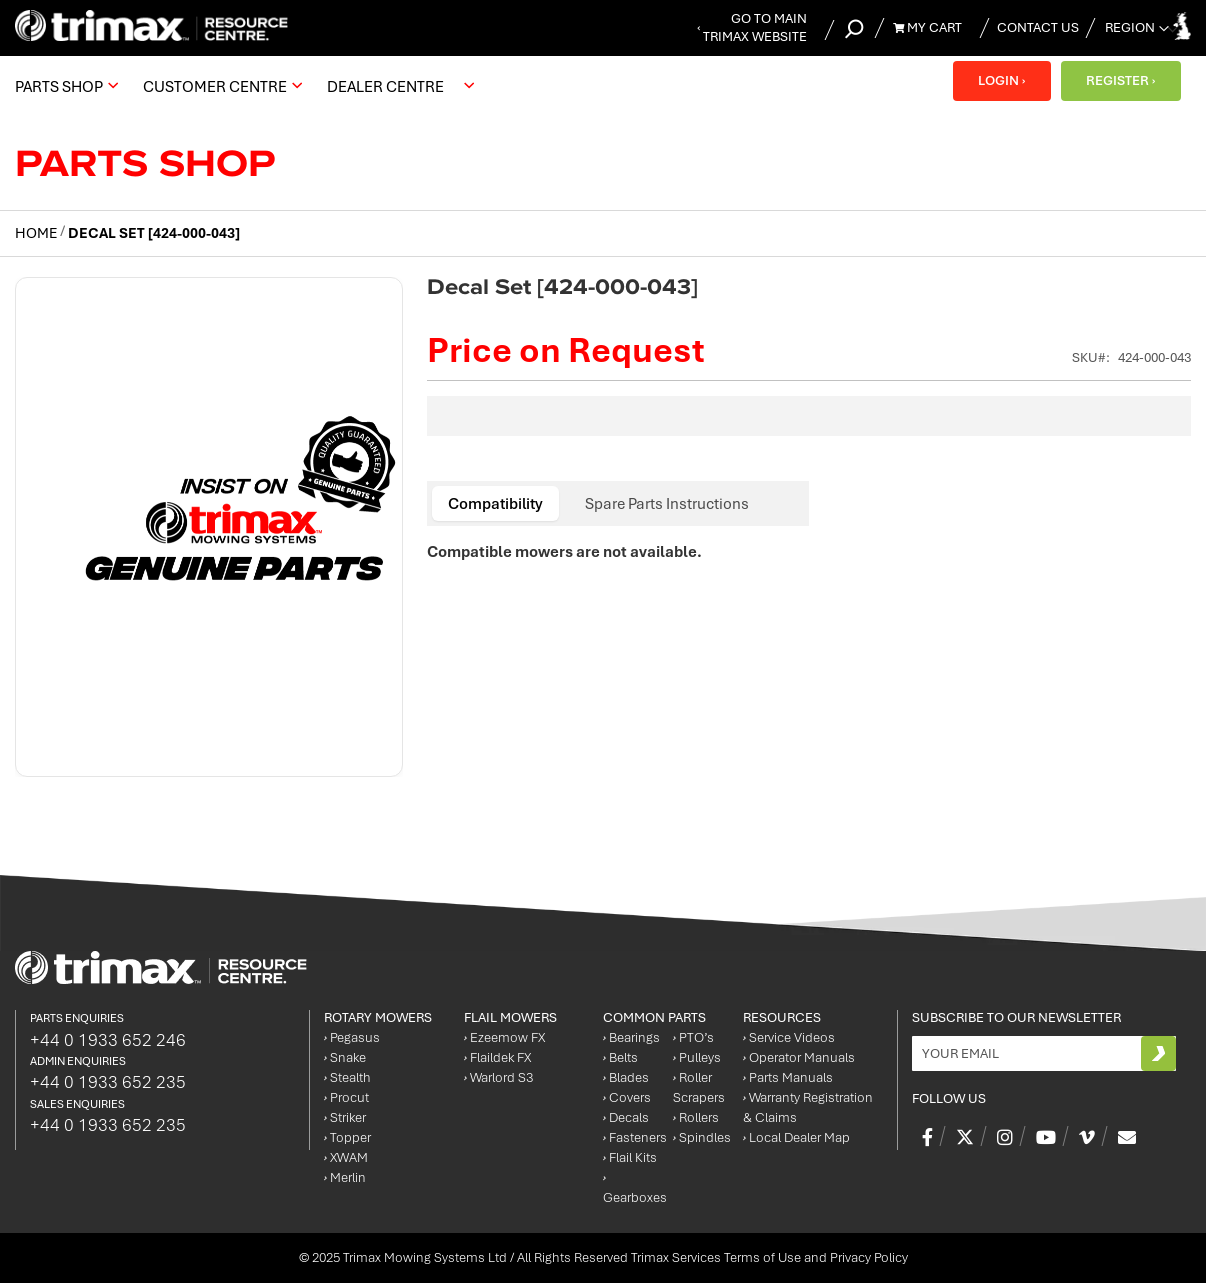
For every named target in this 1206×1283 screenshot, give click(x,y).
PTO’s (693, 1037)
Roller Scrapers (699, 1087)
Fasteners (635, 1137)
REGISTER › (1120, 80)
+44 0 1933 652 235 (108, 1082)
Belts (620, 1057)
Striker (345, 1117)
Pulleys (697, 1057)
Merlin (345, 1177)
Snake (345, 1057)
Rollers (696, 1117)
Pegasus (352, 1037)
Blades (626, 1077)
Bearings (631, 1037)
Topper (347, 1137)
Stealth (347, 1077)
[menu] (249, 86)
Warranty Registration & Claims (808, 1107)
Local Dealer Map (796, 1137)
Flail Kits (630, 1157)
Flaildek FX (497, 1057)
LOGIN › (1001, 80)
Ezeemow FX (504, 1037)
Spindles (702, 1137)
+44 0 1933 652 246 (108, 1040)
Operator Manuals (799, 1057)
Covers (627, 1097)
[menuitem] (64, 86)
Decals (626, 1117)
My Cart (927, 27)
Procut (346, 1097)
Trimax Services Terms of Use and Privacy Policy (769, 1257)
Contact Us (1038, 27)
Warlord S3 (498, 1077)
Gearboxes (635, 1187)
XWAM (346, 1157)
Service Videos (789, 1037)
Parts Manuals (788, 1077)
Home (36, 233)
